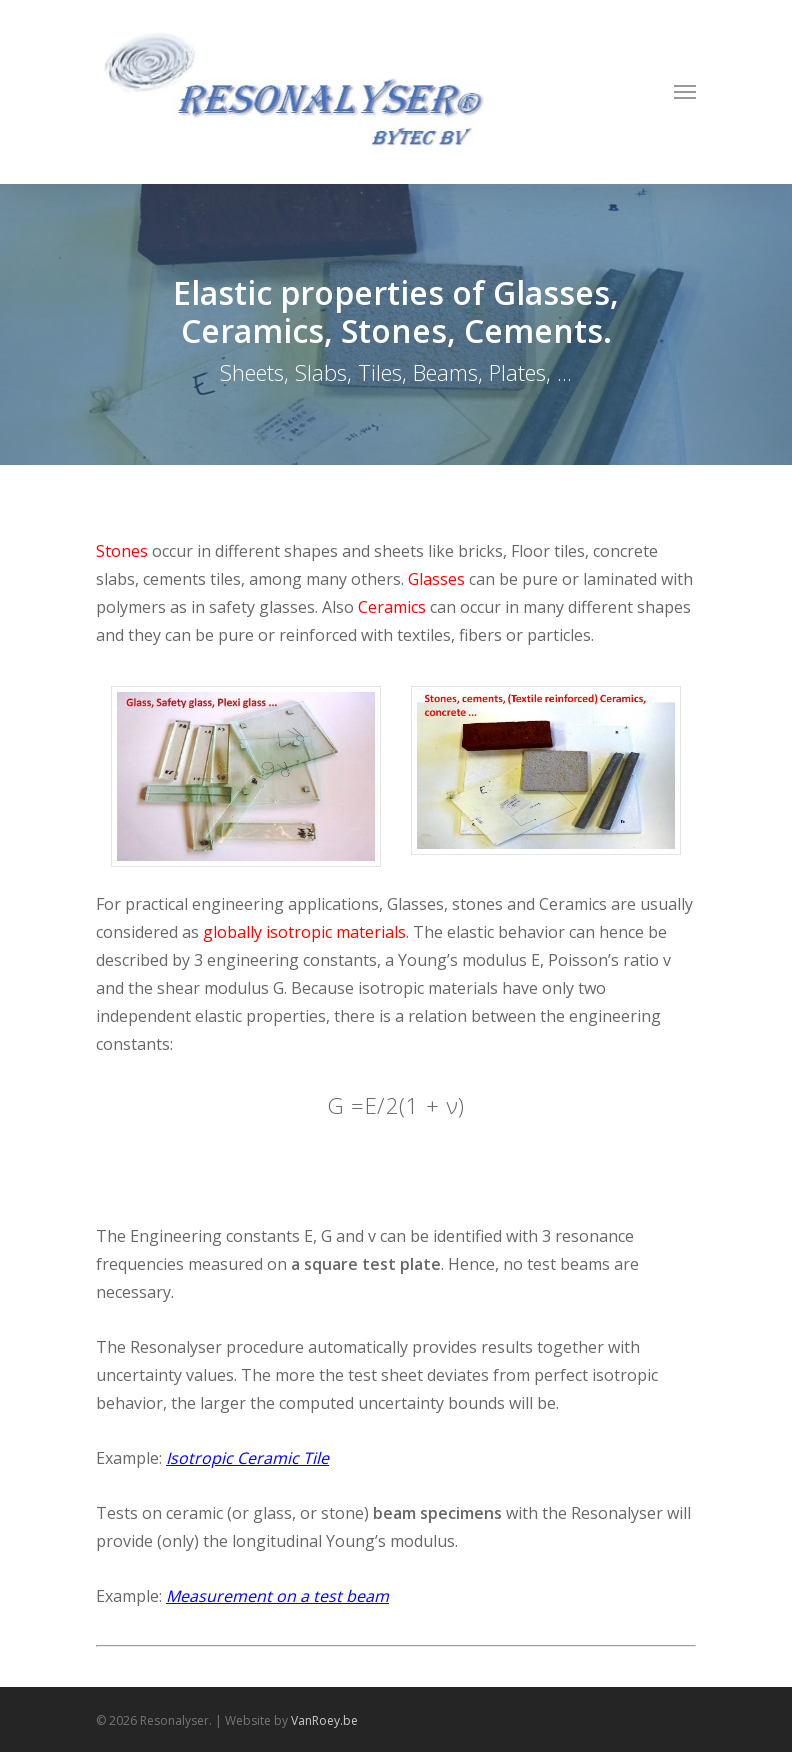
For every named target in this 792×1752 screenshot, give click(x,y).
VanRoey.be (324, 1720)
